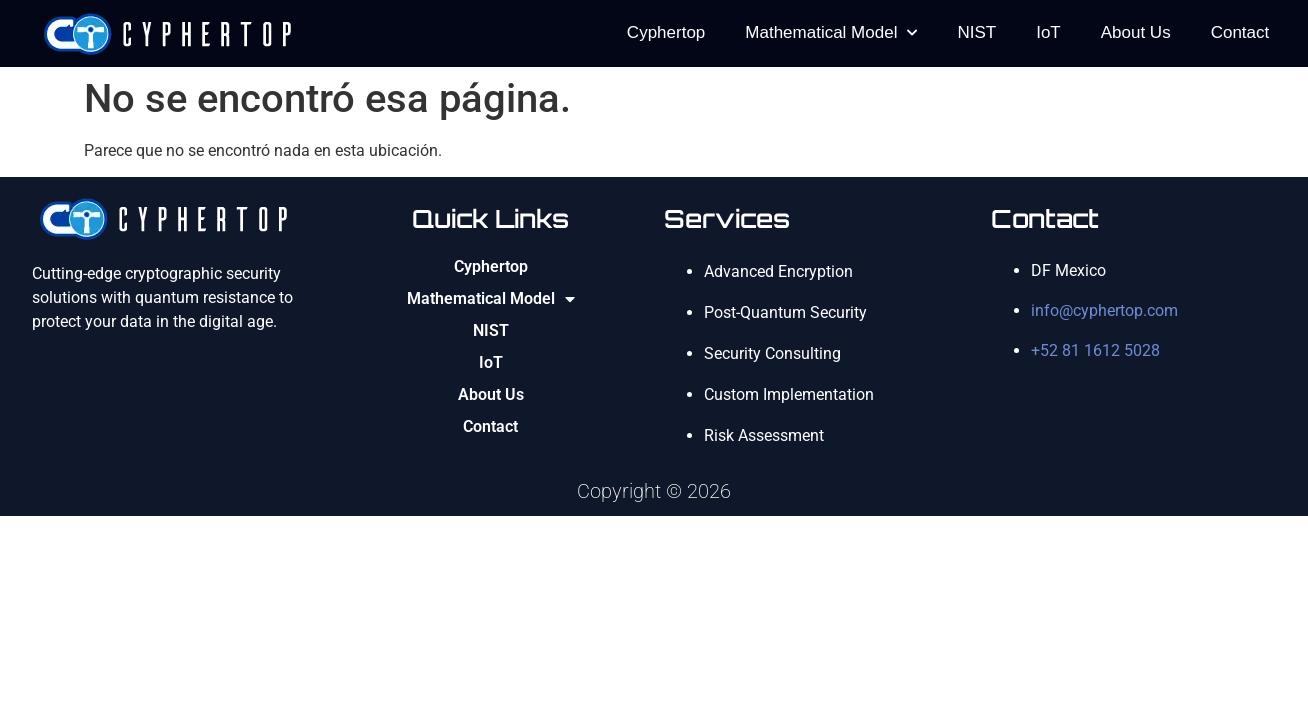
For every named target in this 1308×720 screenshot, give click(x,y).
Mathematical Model (831, 33)
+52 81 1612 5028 (1095, 350)
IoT (1048, 32)
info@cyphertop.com (1104, 310)
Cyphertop (666, 32)
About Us (1136, 32)
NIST (976, 32)
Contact (1240, 32)
